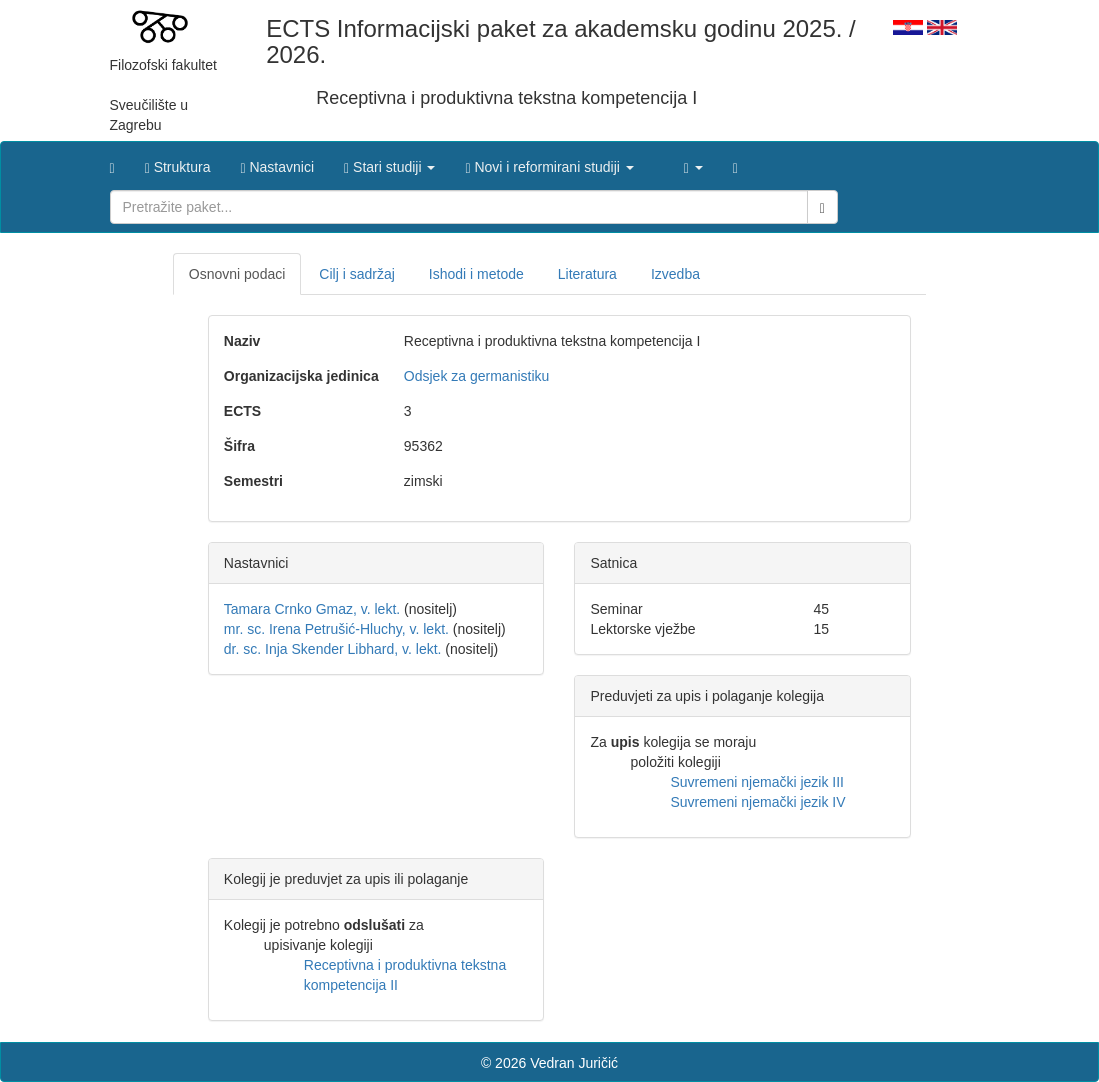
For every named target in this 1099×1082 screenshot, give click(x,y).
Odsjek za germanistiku (477, 376)
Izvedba (675, 274)
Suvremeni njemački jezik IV (757, 802)
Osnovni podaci (237, 274)
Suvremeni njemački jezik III (757, 782)
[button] (389, 162)
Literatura (587, 274)
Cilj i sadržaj (356, 274)
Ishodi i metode (476, 274)
